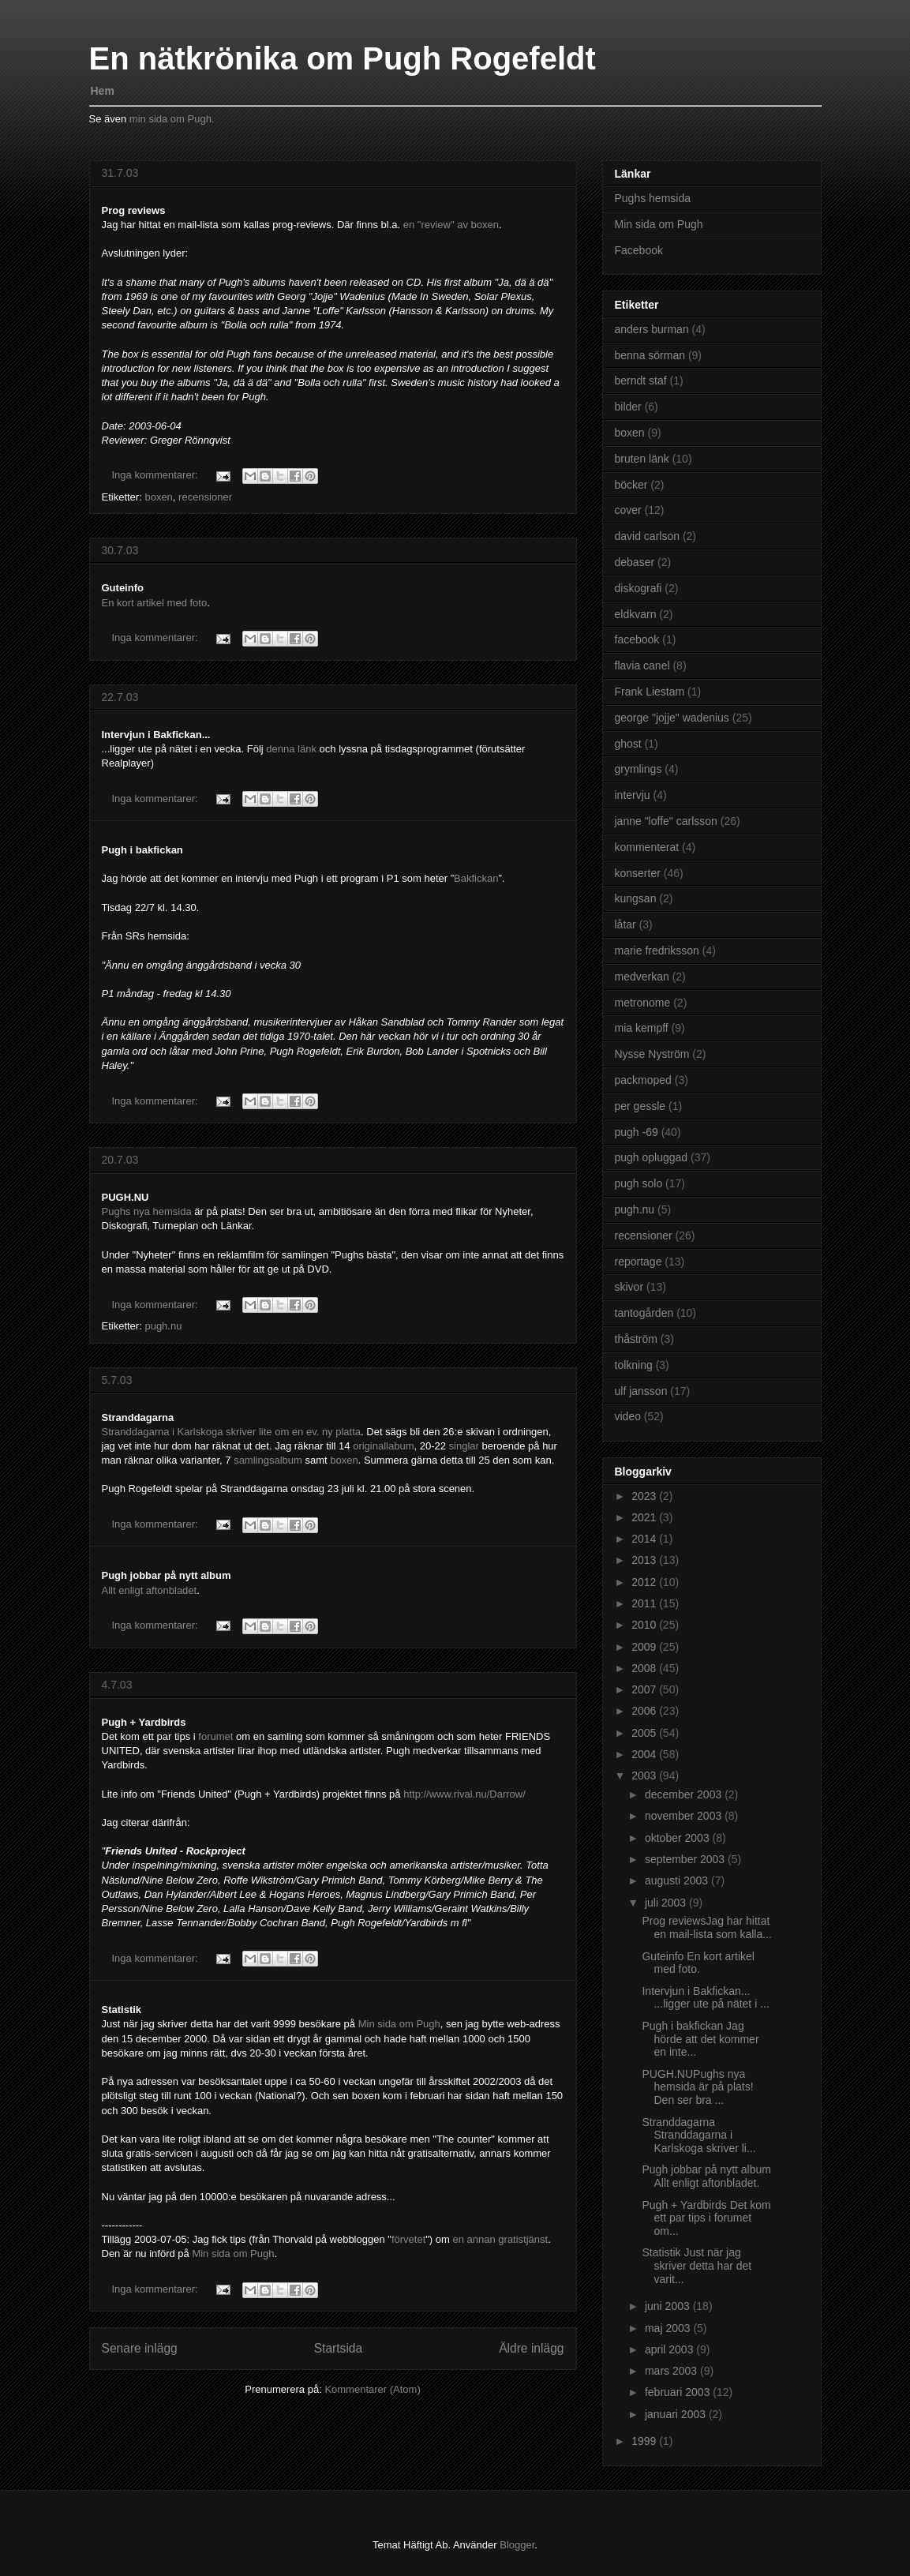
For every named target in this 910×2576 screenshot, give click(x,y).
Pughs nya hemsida (148, 1211)
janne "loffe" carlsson (666, 821)
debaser (635, 562)
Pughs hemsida (653, 198)
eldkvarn (636, 614)
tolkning (634, 1365)
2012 (645, 1582)
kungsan (636, 898)
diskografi (638, 588)
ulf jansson (641, 1391)
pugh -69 (636, 1132)
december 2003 (685, 1794)
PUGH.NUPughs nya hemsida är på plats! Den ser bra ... (697, 2087)
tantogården (644, 1313)
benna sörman (650, 355)
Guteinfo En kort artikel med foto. (698, 1963)
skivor (629, 1287)
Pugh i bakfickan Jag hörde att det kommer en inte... (700, 2039)
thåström (636, 1339)
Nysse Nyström (652, 1054)
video (628, 1416)
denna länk (292, 749)
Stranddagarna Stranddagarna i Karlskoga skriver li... (698, 2135)
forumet (217, 1736)
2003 (645, 1775)
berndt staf (641, 380)
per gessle (640, 1106)
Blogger (517, 2545)
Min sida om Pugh (399, 2024)
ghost (628, 743)
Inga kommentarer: (156, 475)
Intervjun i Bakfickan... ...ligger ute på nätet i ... (705, 1998)
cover (628, 510)
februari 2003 (679, 2392)
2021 (645, 1517)
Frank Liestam (650, 691)
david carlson (647, 536)
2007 (645, 1689)
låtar (625, 924)
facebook (637, 639)
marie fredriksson (657, 950)
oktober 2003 (679, 1838)
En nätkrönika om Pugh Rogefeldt (342, 58)
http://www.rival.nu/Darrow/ (464, 1794)
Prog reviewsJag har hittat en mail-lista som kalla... (706, 1927)
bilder (628, 406)
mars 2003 (672, 2370)
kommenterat (647, 847)
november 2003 (685, 1815)
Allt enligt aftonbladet (149, 1590)
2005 (645, 1733)
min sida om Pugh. (172, 119)
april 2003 (670, 2349)
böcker (631, 484)
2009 (645, 1646)
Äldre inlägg (531, 2348)
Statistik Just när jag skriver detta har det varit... (696, 2265)
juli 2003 (667, 1902)
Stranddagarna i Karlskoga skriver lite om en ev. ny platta (231, 1432)
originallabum (383, 1446)
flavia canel (642, 665)
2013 (645, 1560)
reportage (638, 1261)
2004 (645, 1754)
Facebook (639, 250)
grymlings (638, 769)
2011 (645, 1603)
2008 (645, 1668)
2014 (645, 1538)
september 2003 (686, 1859)
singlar (465, 1446)
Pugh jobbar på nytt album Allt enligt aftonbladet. (706, 2176)
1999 (645, 2441)
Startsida (338, 2348)
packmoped (643, 1080)
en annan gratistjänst (500, 2239)
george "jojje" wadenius (672, 717)
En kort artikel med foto (155, 603)
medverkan (642, 976)
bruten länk (642, 458)
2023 (645, 1496)
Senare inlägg (140, 2348)
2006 (645, 1710)
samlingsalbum (269, 1460)
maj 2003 (669, 2328)
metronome (643, 1002)
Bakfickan (476, 878)
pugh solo (639, 1183)
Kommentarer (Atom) (372, 2389)
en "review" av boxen (451, 225)
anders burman (652, 329)
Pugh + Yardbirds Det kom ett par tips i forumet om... (706, 2218)
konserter (638, 873)
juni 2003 (669, 2306)
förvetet (408, 2239)
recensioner (205, 497)
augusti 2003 (678, 1880)
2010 (645, 1624)
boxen (158, 497)
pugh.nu (163, 1326)
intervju (632, 795)
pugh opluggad (651, 1157)
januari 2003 (677, 2414)
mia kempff (641, 1028)
